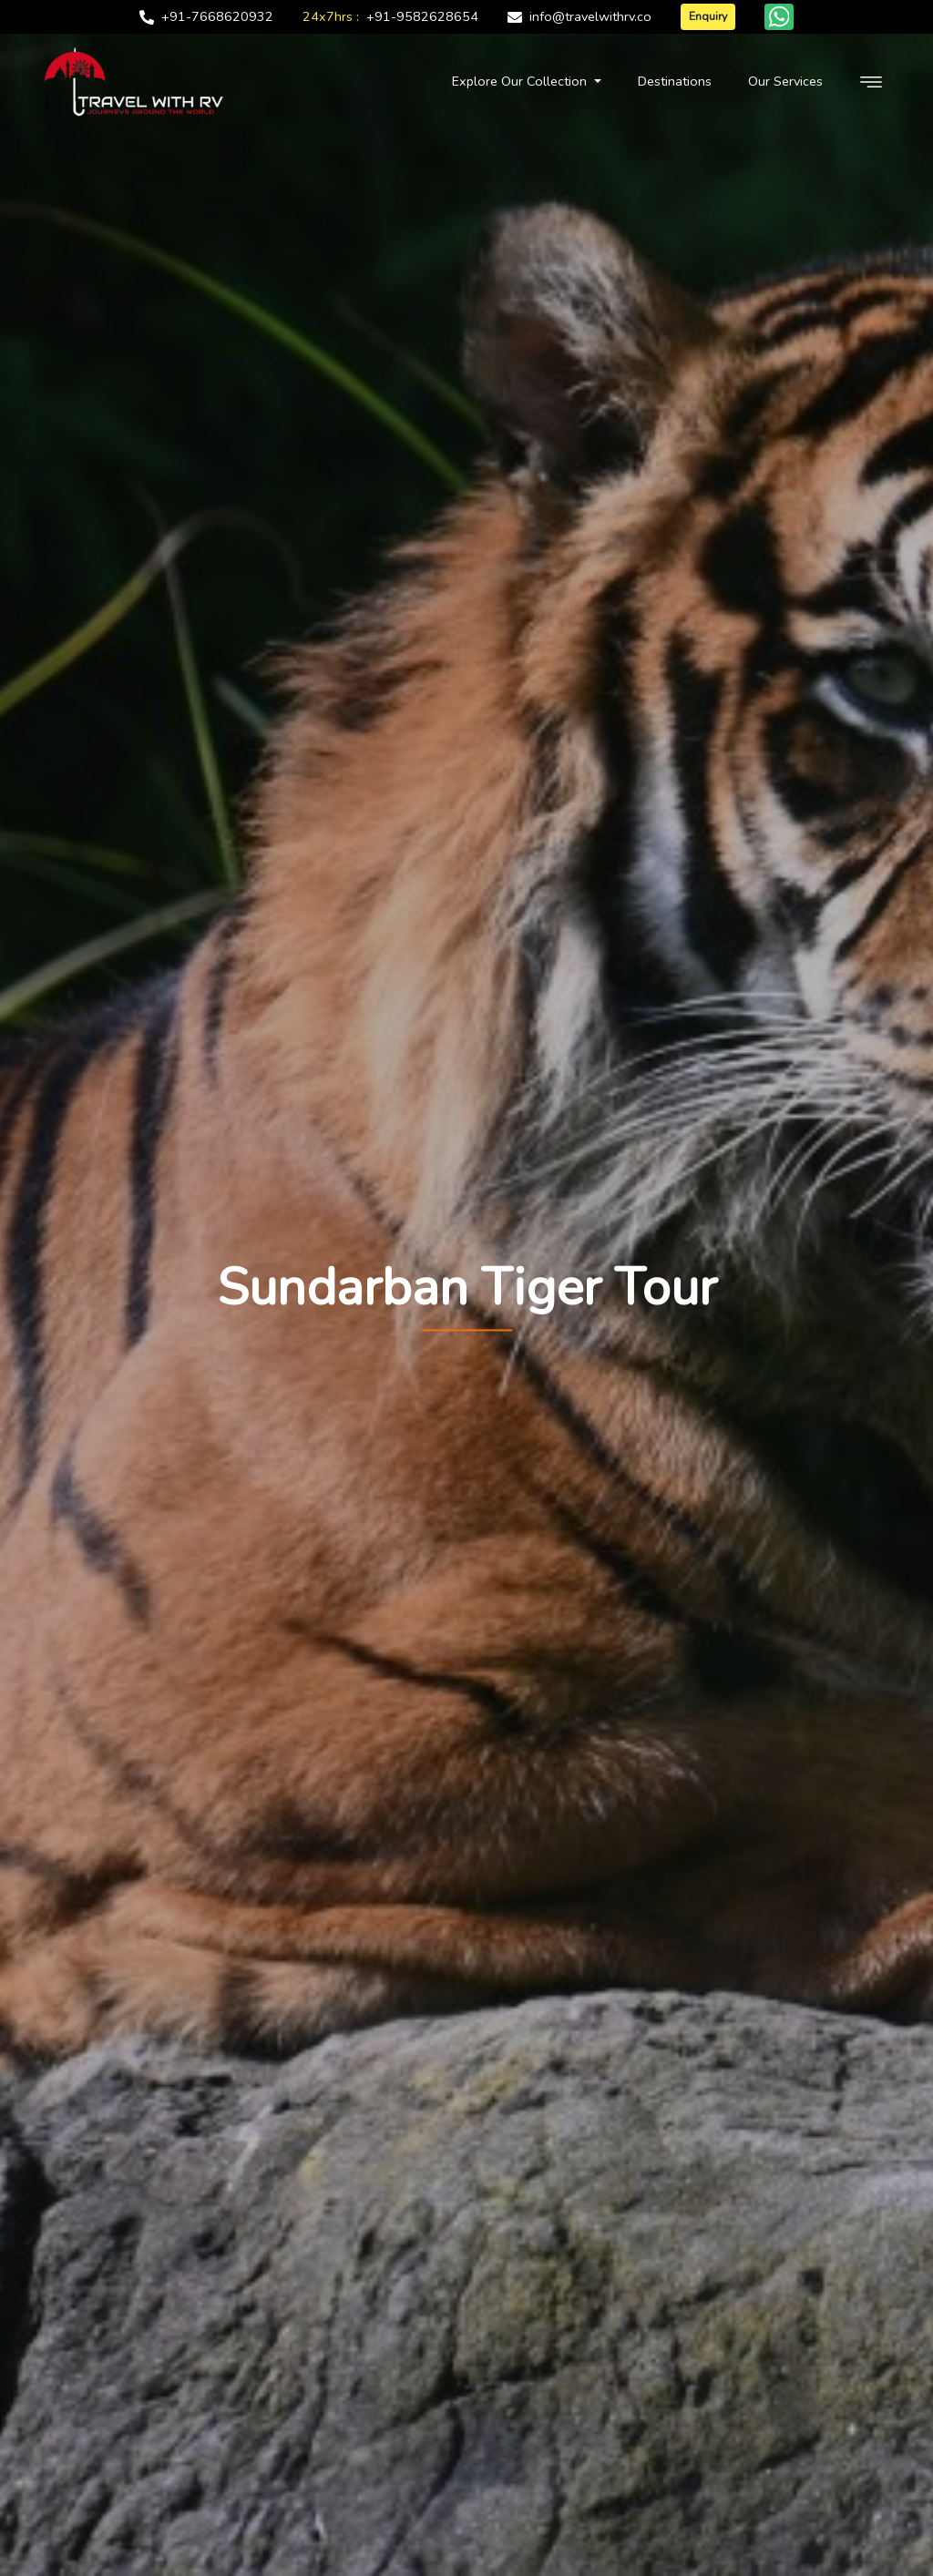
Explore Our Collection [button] (521, 81)
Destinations (675, 81)
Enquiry (708, 16)
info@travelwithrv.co (590, 16)
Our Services (785, 81)
